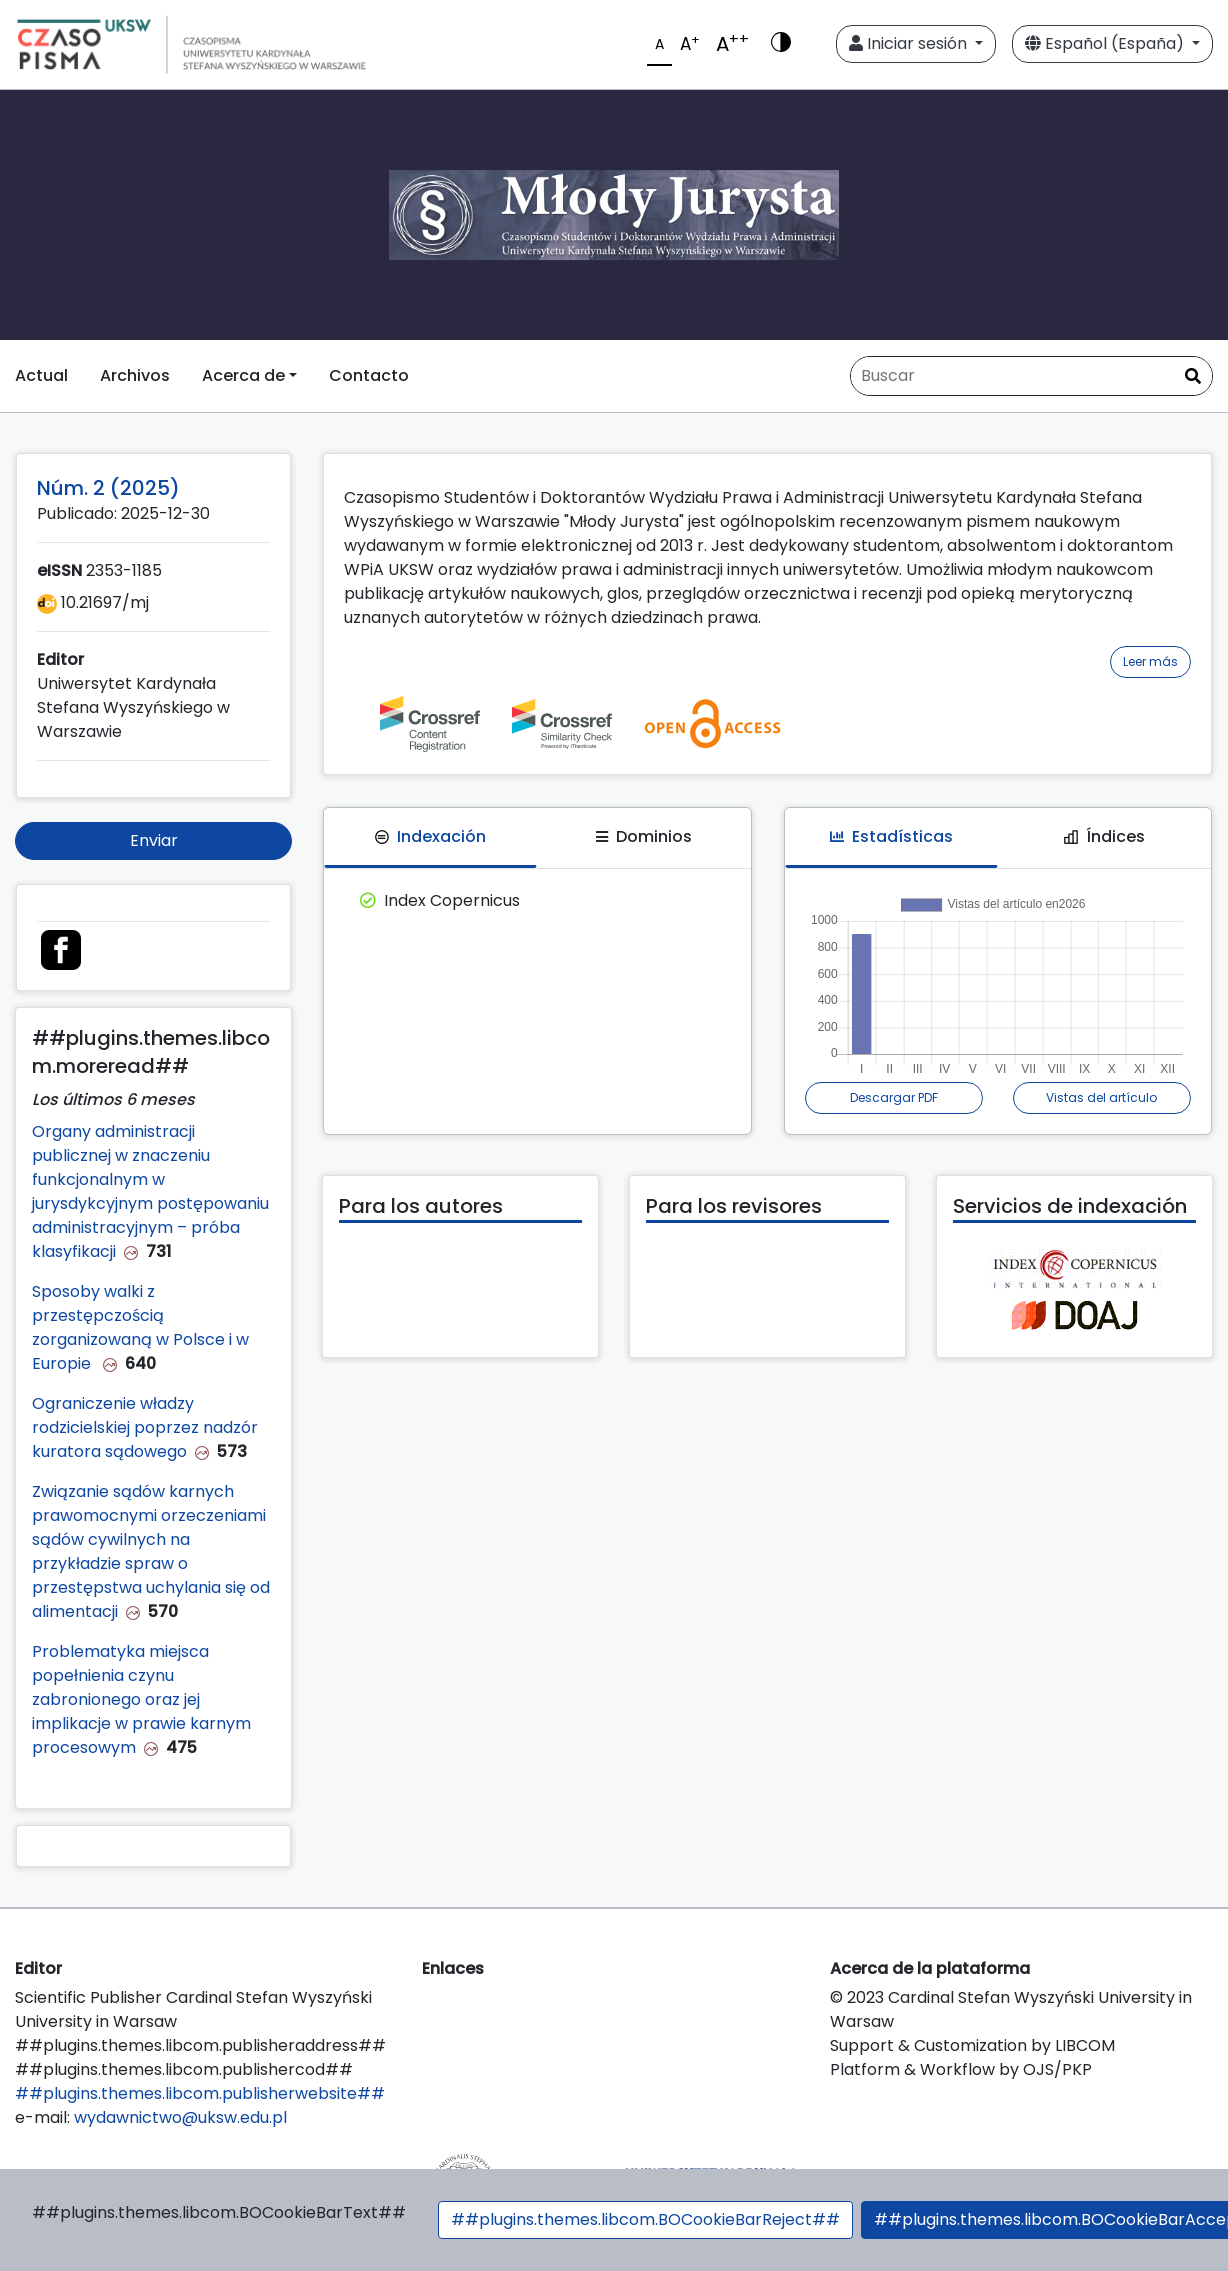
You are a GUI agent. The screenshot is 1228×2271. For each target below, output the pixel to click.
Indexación (430, 836)
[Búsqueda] (1031, 376)
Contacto (369, 375)
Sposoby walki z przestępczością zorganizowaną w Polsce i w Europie (140, 1327)
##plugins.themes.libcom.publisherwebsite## (200, 2093)
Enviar (154, 840)
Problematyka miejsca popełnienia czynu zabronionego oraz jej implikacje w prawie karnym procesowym (141, 1699)
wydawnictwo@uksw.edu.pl (180, 2117)
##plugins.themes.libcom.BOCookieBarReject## (645, 2219)
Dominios (644, 836)
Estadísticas (891, 836)
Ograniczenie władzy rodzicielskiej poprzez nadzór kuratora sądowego (145, 1427)
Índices (1104, 836)
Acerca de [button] (243, 375)
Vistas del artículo (1101, 1097)
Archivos (135, 375)
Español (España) (1106, 43)
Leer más (1150, 661)
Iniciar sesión (910, 43)
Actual (41, 375)
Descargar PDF (894, 1097)
